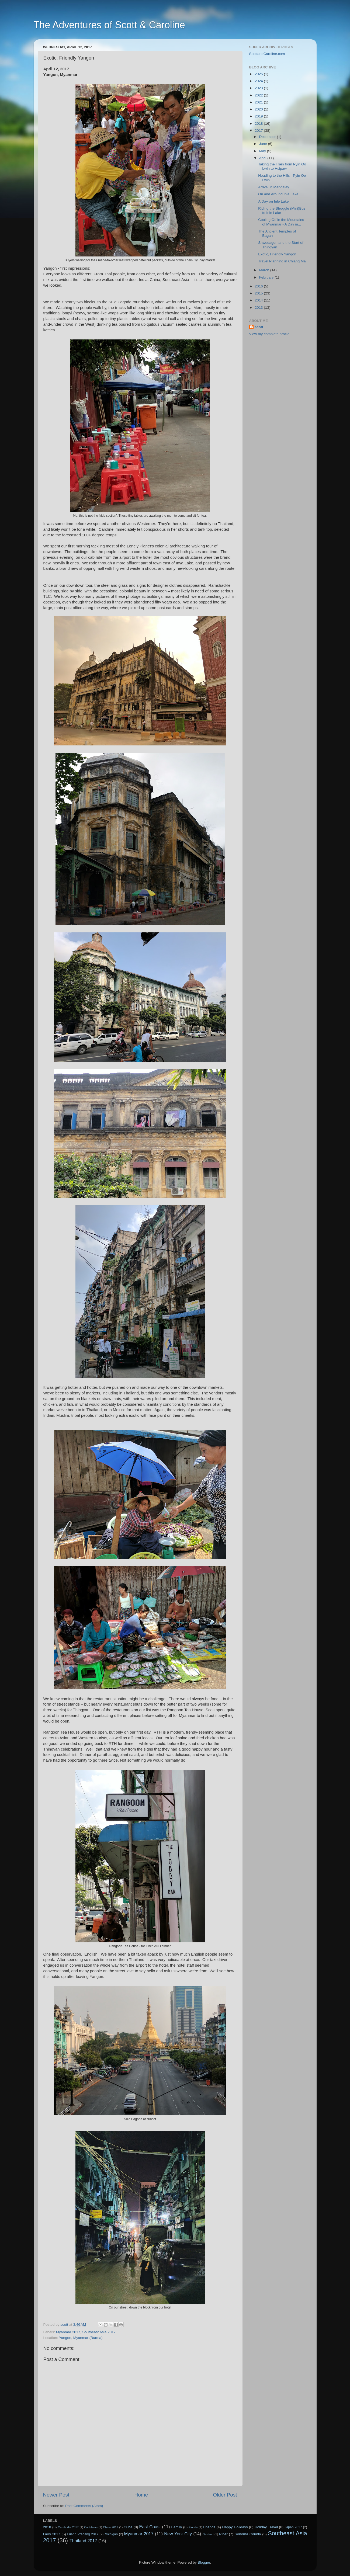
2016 (259, 286)
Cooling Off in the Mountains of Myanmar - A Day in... (281, 222)
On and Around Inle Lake (278, 194)
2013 (259, 307)
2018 (259, 123)
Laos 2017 (51, 2534)
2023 (259, 88)
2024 (259, 81)
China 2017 (110, 2527)
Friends (209, 2527)
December (268, 137)
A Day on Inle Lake (273, 201)
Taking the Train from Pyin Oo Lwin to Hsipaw (282, 166)
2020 (259, 109)
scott (259, 327)
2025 (259, 74)
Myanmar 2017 (68, 2332)
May (263, 151)
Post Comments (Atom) (84, 2506)
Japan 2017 (293, 2527)
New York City (178, 2533)
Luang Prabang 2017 (82, 2534)
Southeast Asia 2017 (99, 2332)
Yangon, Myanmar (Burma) (81, 2338)
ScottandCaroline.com (267, 54)
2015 (259, 293)
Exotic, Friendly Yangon (277, 254)
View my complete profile (269, 334)
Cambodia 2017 (68, 2527)
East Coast (150, 2526)
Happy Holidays (235, 2527)
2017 (259, 131)
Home (141, 2495)
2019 (259, 116)
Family (176, 2527)
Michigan (111, 2534)
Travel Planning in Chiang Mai (282, 261)
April (263, 158)
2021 (259, 102)
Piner (223, 2534)
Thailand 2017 (83, 2540)
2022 (259, 95)
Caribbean (91, 2527)
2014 (259, 300)
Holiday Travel (266, 2527)
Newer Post (56, 2495)
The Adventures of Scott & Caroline (109, 24)
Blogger (204, 2562)
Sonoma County (248, 2534)
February (267, 277)
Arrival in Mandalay (273, 187)
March (264, 270)
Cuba (128, 2527)
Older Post (225, 2495)
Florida (193, 2527)
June (263, 144)
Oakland (208, 2534)
